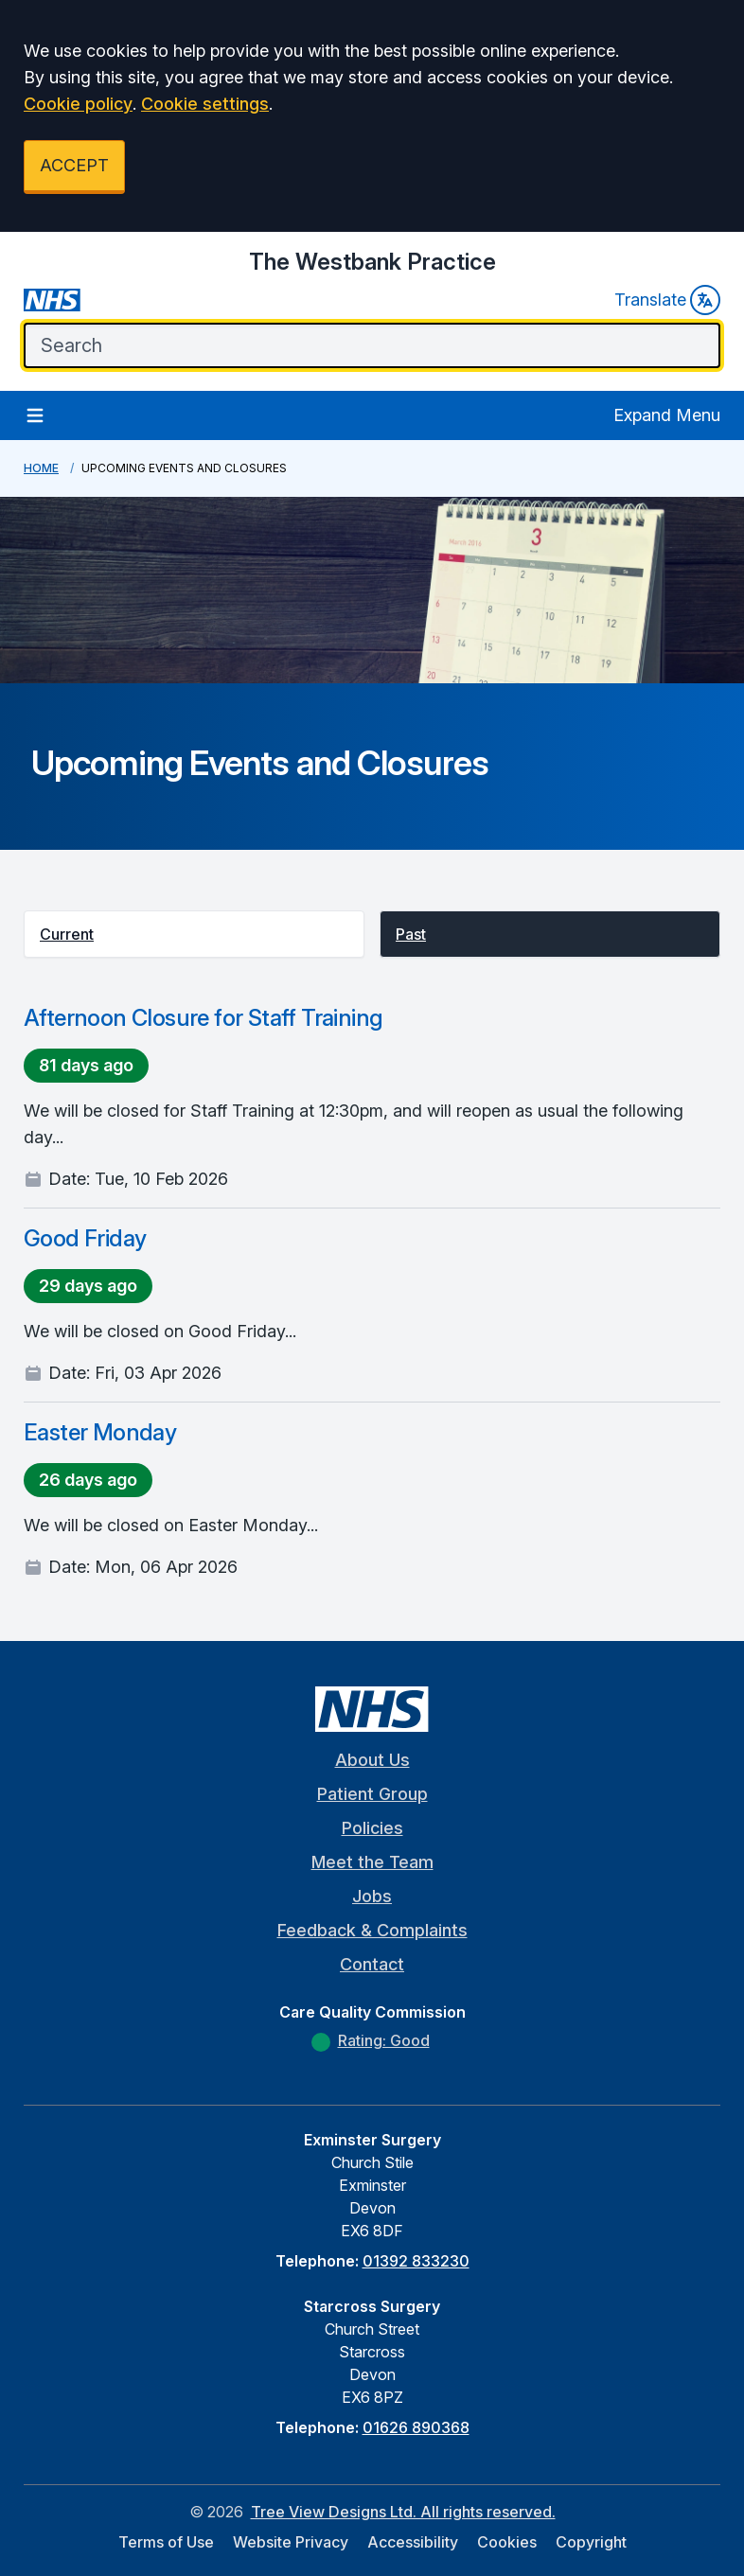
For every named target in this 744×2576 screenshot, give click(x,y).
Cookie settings (205, 104)
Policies (372, 1828)
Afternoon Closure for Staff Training (203, 1018)
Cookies (507, 2541)
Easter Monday (100, 1432)
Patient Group (372, 1794)
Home (41, 468)
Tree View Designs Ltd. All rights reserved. (403, 2511)
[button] (194, 934)
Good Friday (85, 1238)
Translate (667, 300)
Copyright (591, 2541)
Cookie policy (78, 104)
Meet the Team (372, 1862)
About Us (372, 1760)
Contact (372, 1964)
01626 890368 (416, 2427)
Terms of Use (166, 2541)
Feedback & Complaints (372, 1930)
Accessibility (412, 2541)
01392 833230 (416, 2260)
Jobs (372, 1896)
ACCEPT (74, 165)
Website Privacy (290, 2541)
